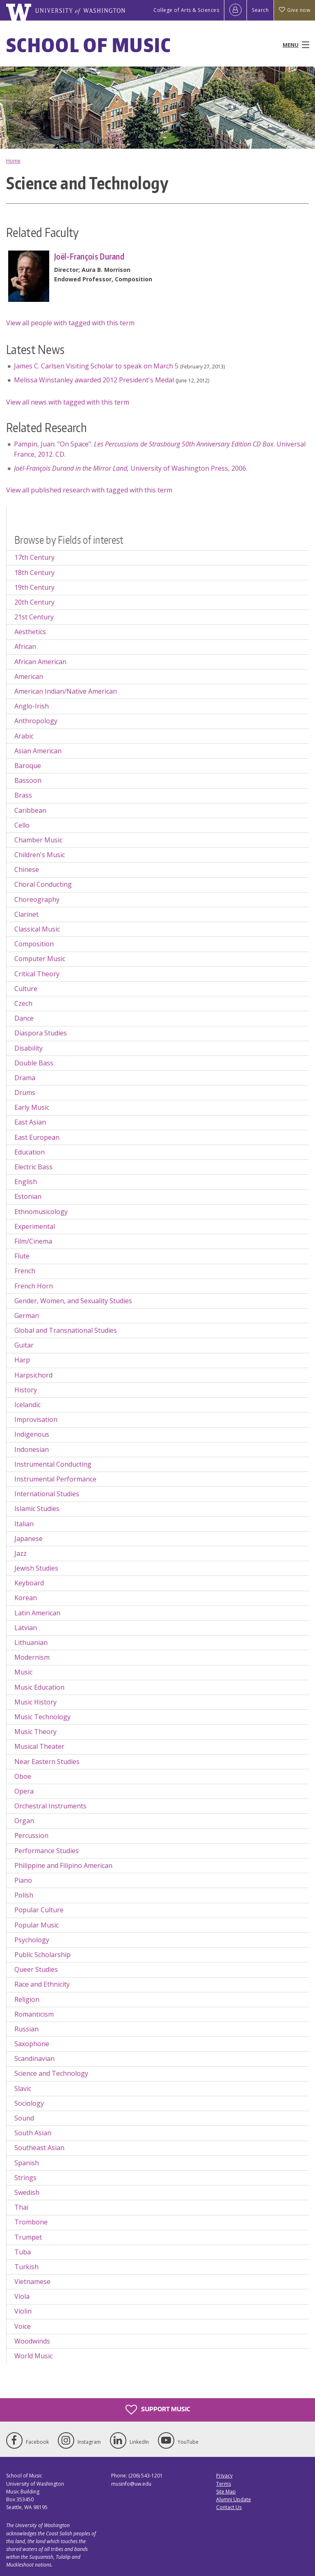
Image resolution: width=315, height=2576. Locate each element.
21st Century (34, 616)
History (25, 1389)
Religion (26, 1999)
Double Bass (33, 1062)
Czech (23, 1003)
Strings (25, 2177)
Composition (34, 943)
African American (40, 661)
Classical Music (37, 929)
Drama (24, 1077)
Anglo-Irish (31, 706)
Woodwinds (32, 2341)
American (28, 676)
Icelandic (27, 1404)
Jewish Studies (36, 1568)
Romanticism (34, 2014)
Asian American (38, 750)
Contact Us (229, 2507)
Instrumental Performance (55, 1479)
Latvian (25, 1627)
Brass (23, 795)
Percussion (31, 1835)
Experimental (34, 1226)
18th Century (34, 572)
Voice (22, 2326)
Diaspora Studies (40, 1032)
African (25, 646)
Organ (24, 1820)
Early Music (31, 1107)
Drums (24, 1092)
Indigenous (31, 1434)
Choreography (36, 899)
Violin (23, 2311)
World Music (33, 2355)
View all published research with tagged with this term (89, 489)
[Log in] (235, 10)
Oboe (22, 1776)
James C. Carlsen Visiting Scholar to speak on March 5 (96, 365)
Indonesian (31, 1449)
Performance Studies (46, 1850)
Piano (23, 1880)
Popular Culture (39, 1909)
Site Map (226, 2491)
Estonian (27, 1196)
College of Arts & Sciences (186, 10)
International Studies (46, 1493)
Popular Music (36, 1925)
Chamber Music (38, 839)
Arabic (24, 736)
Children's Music (39, 854)
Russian (26, 2028)
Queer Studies (36, 1969)
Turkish (26, 2266)
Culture (25, 988)
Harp (22, 1359)
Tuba (22, 2251)
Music (23, 1672)
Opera (24, 1791)
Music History (35, 1702)
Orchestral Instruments (50, 1805)
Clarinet (26, 914)
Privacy (224, 2475)
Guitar (24, 1345)
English (25, 1181)
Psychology (31, 1939)
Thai (21, 2207)
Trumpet (28, 2237)
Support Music (158, 2409)
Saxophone (31, 2043)
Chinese (26, 869)
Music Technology (42, 1716)
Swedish (26, 2192)
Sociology (29, 2103)
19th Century (34, 587)
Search (260, 10)
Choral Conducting (43, 884)
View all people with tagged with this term (70, 322)
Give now (294, 10)
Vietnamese (32, 2281)
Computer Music (39, 958)
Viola (22, 2296)
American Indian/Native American (65, 691)
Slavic (22, 2088)
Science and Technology (51, 2073)
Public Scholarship (42, 1954)
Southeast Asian (39, 2147)
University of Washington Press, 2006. (130, 468)
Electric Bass (33, 1166)
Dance (24, 1018)
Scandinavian (34, 2058)
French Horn (33, 1285)
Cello (22, 825)
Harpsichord (33, 1375)
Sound (24, 2118)
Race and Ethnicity (42, 1984)
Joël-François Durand (89, 256)
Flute (22, 1255)
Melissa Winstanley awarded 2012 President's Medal (94, 379)
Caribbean (30, 810)
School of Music (88, 44)
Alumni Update (233, 2499)
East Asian (30, 1122)
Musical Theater (39, 1746)
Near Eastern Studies (47, 1761)
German (26, 1315)
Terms (223, 2483)
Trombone (31, 2221)
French (24, 1270)
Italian (24, 1523)
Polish (23, 1895)
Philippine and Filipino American (63, 1865)
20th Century (34, 602)
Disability (28, 1048)
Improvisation (35, 1419)
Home (13, 160)
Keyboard (29, 1582)
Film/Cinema (33, 1241)
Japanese (28, 1538)
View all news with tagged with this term (67, 402)
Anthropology (35, 720)
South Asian (32, 2132)
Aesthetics (30, 631)
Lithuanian (31, 1642)
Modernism (32, 1657)
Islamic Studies (36, 1508)
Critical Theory (36, 973)
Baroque (27, 765)
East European (36, 1137)
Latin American (37, 1612)
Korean (25, 1597)
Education (29, 1152)
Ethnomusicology (41, 1211)
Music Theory (35, 1731)
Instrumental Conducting (52, 1464)
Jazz (20, 1553)
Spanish (26, 2162)
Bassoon (27, 780)
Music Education (39, 1687)
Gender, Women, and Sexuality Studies (73, 1300)
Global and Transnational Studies (65, 1330)
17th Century (34, 557)
